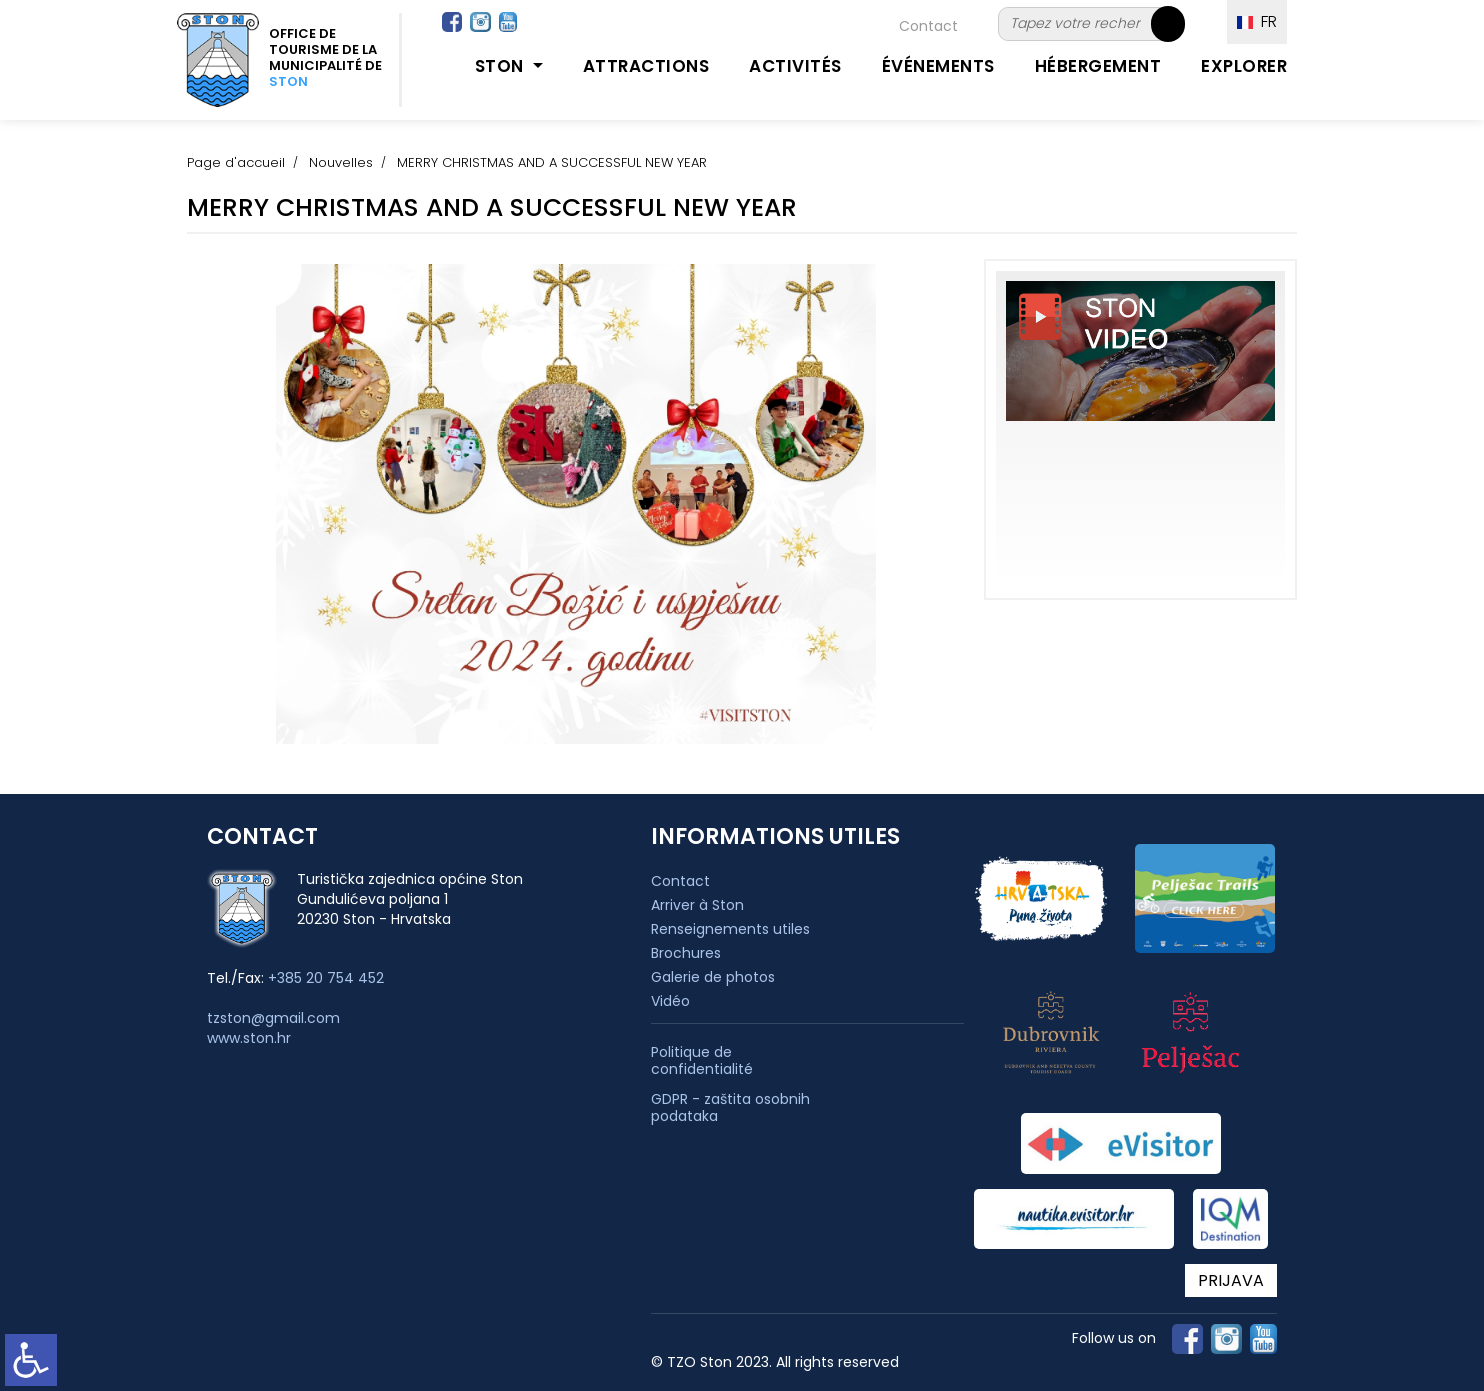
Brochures (686, 953)
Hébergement (1098, 66)
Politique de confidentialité (702, 1061)
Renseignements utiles (730, 929)
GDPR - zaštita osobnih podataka (730, 1108)
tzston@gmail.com (273, 1018)
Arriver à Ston (697, 905)
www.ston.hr (249, 1038)
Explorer (1244, 66)
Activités (795, 66)
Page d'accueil (236, 162)
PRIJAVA (1231, 1280)
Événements (938, 66)
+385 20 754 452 (326, 978)
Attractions (646, 66)
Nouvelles (341, 162)
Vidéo (670, 1001)
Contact (928, 26)
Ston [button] (502, 66)
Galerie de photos (713, 977)
